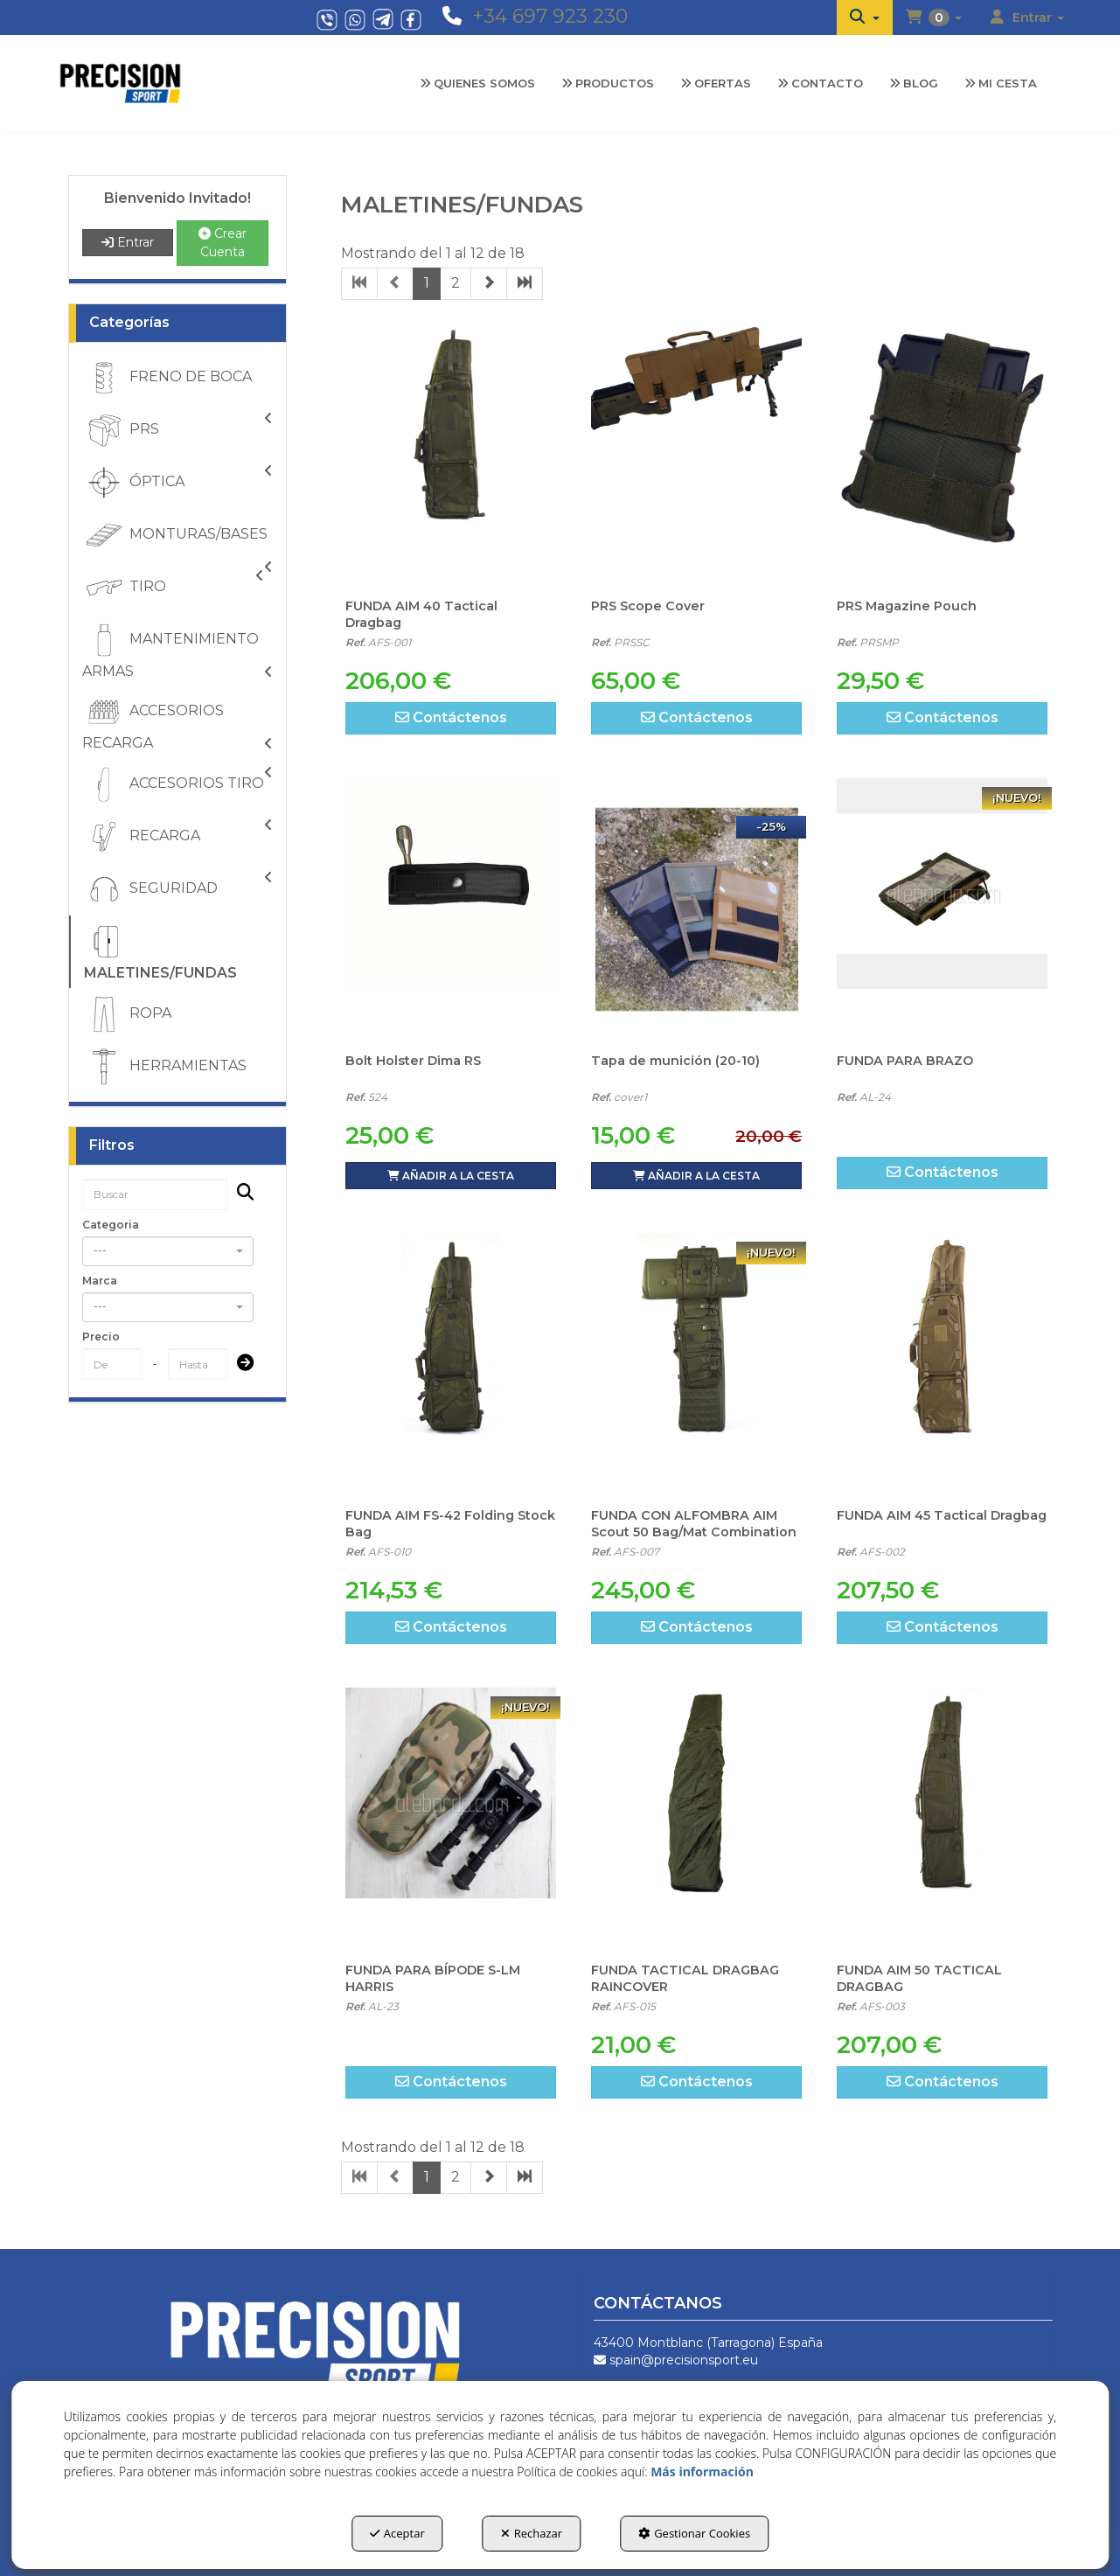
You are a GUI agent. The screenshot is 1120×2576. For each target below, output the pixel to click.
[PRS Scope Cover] (696, 455)
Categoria (110, 1224)
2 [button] (455, 283)
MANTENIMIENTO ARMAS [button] (177, 650)
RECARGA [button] (177, 837)
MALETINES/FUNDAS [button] (160, 950)
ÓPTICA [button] (177, 483)
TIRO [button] (173, 587)
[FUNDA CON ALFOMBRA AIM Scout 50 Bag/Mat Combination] (696, 1364)
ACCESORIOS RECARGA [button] (177, 722)
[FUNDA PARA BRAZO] (942, 909)
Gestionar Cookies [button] (694, 2533)
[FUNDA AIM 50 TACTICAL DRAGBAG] (942, 1819)
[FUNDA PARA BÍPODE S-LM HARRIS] (450, 1819)
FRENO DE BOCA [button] (167, 378)
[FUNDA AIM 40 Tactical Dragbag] (450, 455)
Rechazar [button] (531, 2533)
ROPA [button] (126, 1014)
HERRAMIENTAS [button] (164, 1067)
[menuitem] (865, 17)
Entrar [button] (127, 242)
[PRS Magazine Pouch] (942, 455)
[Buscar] (240, 1194)
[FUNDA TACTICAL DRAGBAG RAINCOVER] (696, 1819)
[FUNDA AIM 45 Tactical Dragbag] (942, 1364)
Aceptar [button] (397, 2533)
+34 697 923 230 (550, 16)
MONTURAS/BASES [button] (177, 537)
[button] (865, 17)
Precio (101, 1336)
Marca (99, 1280)
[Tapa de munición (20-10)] (696, 909)
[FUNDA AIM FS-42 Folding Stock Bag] (450, 1364)
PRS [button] (177, 430)
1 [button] (426, 283)
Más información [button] (702, 2471)
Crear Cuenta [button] (222, 243)
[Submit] (240, 1364)
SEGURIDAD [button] (177, 889)
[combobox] (168, 1251)
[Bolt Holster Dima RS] (450, 909)
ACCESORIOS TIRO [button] (177, 784)
